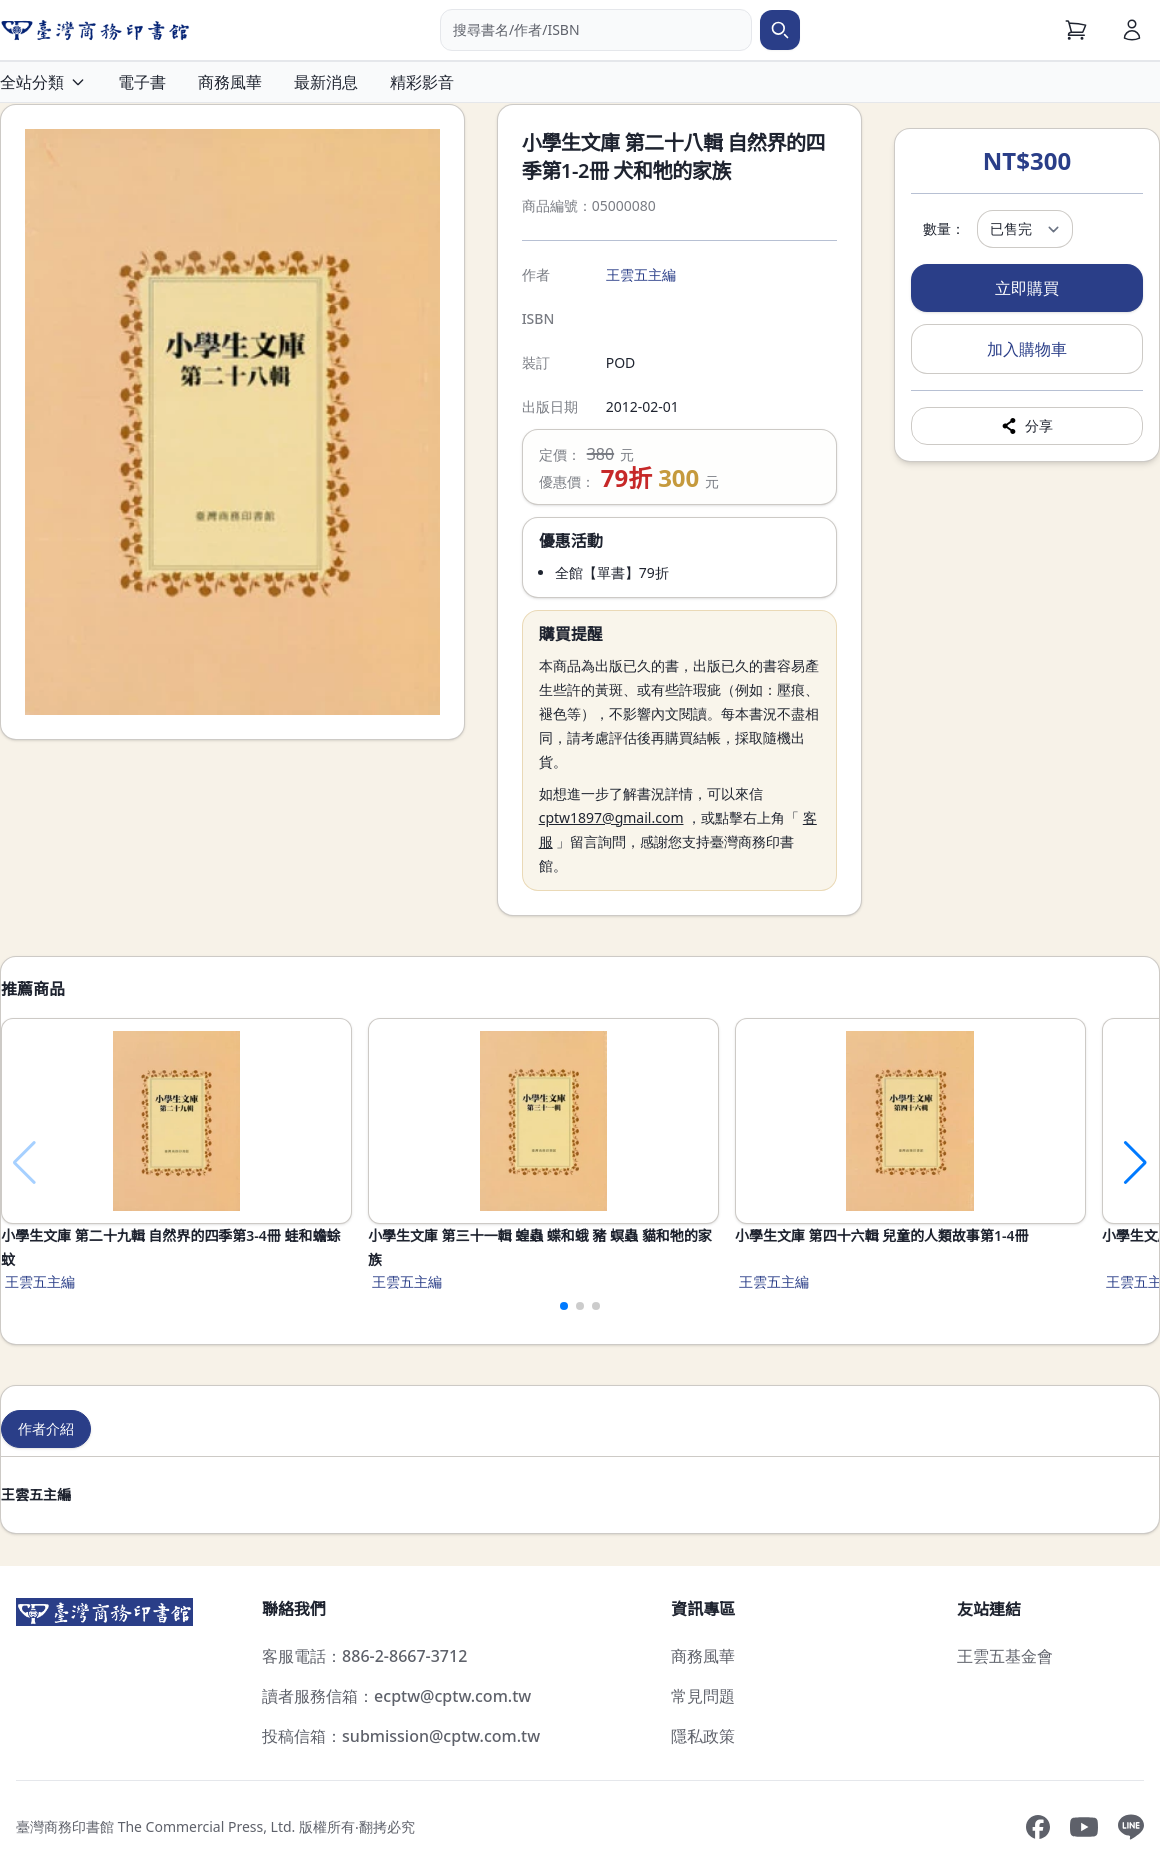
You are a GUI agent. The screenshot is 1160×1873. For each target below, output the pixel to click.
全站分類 (43, 82)
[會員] (1132, 30)
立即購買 (1027, 288)
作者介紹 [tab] (46, 1428)
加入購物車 (1027, 349)
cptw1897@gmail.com (611, 817)
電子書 (142, 82)
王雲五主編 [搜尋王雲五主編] (641, 274)
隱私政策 (703, 1736)
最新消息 (326, 82)
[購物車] (1076, 30)
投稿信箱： (401, 1736)
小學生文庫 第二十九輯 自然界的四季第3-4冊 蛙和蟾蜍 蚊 (170, 1247)
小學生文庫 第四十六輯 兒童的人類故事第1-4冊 (882, 1235)
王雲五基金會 (1005, 1656)
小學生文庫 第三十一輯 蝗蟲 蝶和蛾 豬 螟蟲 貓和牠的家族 (540, 1247)
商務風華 (230, 82)
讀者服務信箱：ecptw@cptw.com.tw (396, 1696)
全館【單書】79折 (612, 572)
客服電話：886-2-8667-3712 (364, 1656)
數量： (944, 228)
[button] (564, 1306)
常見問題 (703, 1696)
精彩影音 (422, 82)
